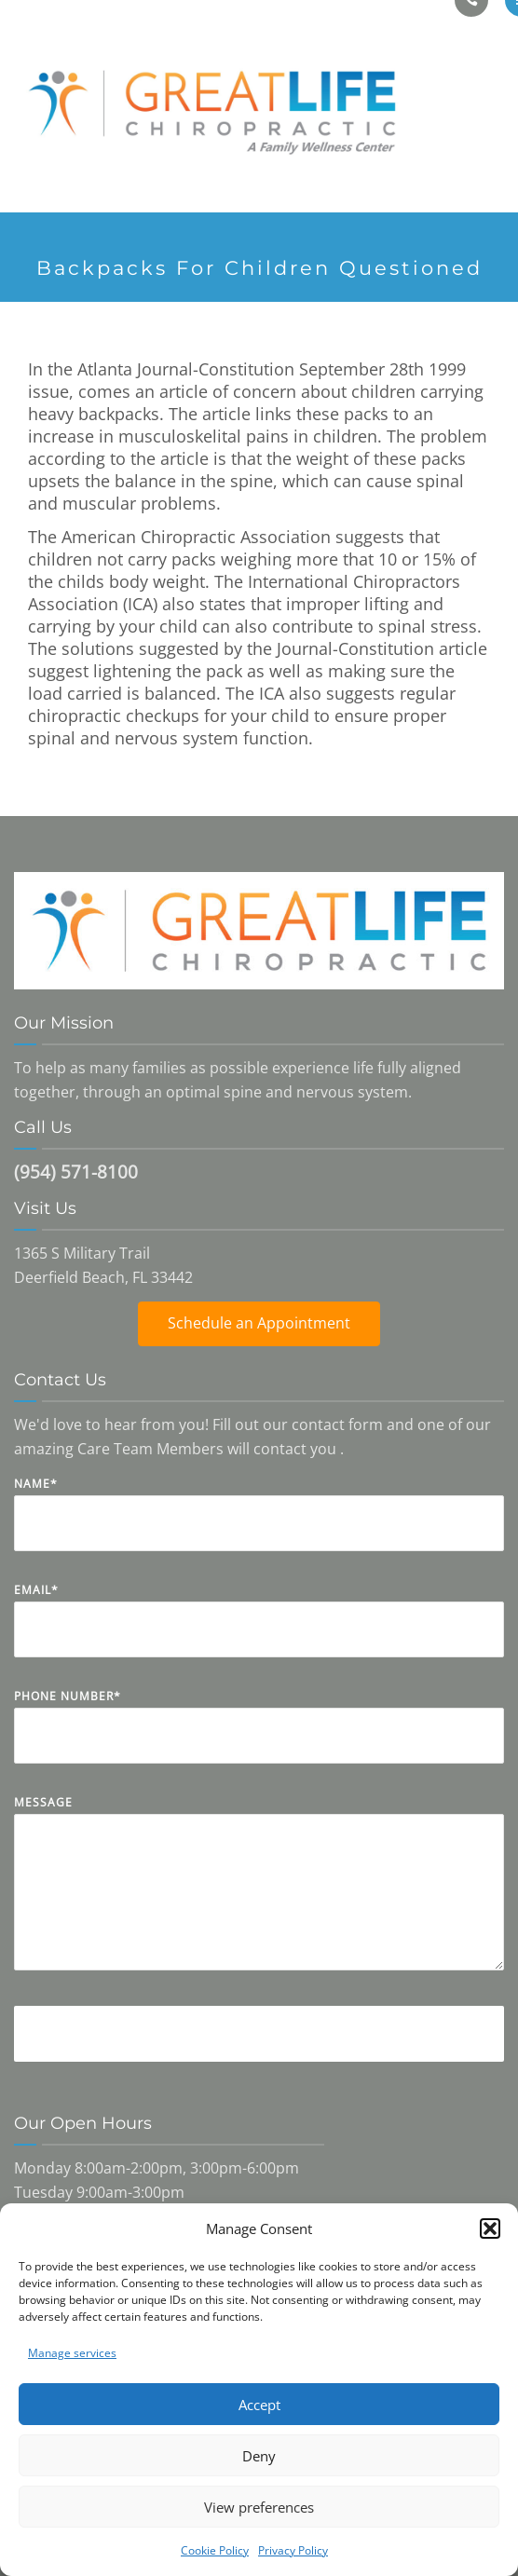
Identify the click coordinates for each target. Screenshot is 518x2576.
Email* (259, 1633)
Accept (259, 2404)
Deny (259, 2456)
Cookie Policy (215, 2550)
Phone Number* (259, 1740)
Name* (259, 1527)
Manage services (72, 2353)
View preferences (259, 2507)
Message (259, 1896)
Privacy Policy (293, 2550)
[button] (490, 2228)
